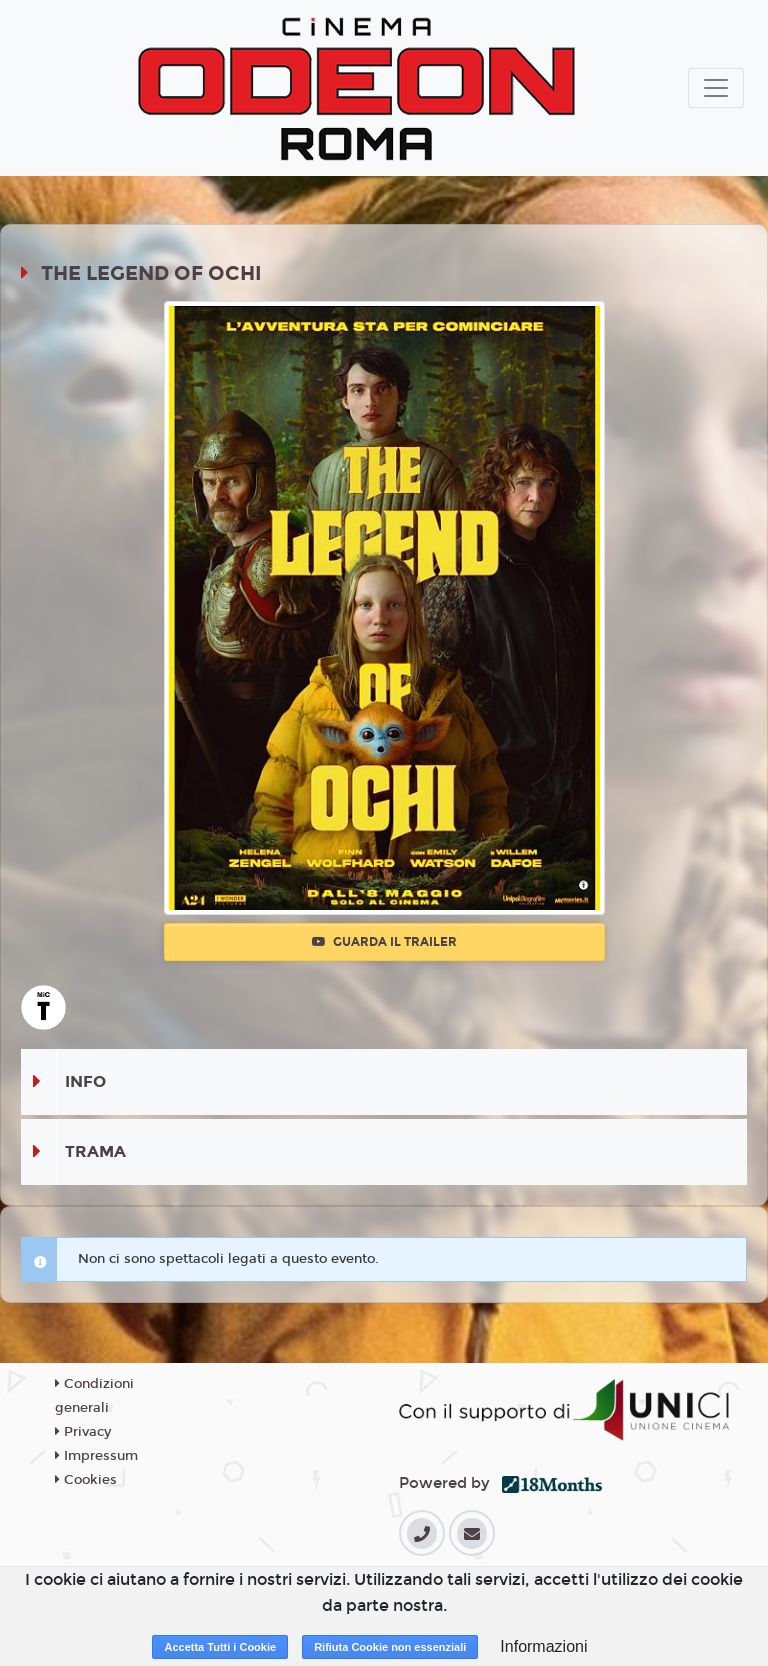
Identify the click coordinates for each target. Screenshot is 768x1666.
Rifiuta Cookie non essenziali (390, 1647)
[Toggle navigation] (716, 88)
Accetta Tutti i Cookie (220, 1647)
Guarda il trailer (384, 942)
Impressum (96, 1456)
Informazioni (543, 1646)
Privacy (83, 1432)
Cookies (86, 1480)
